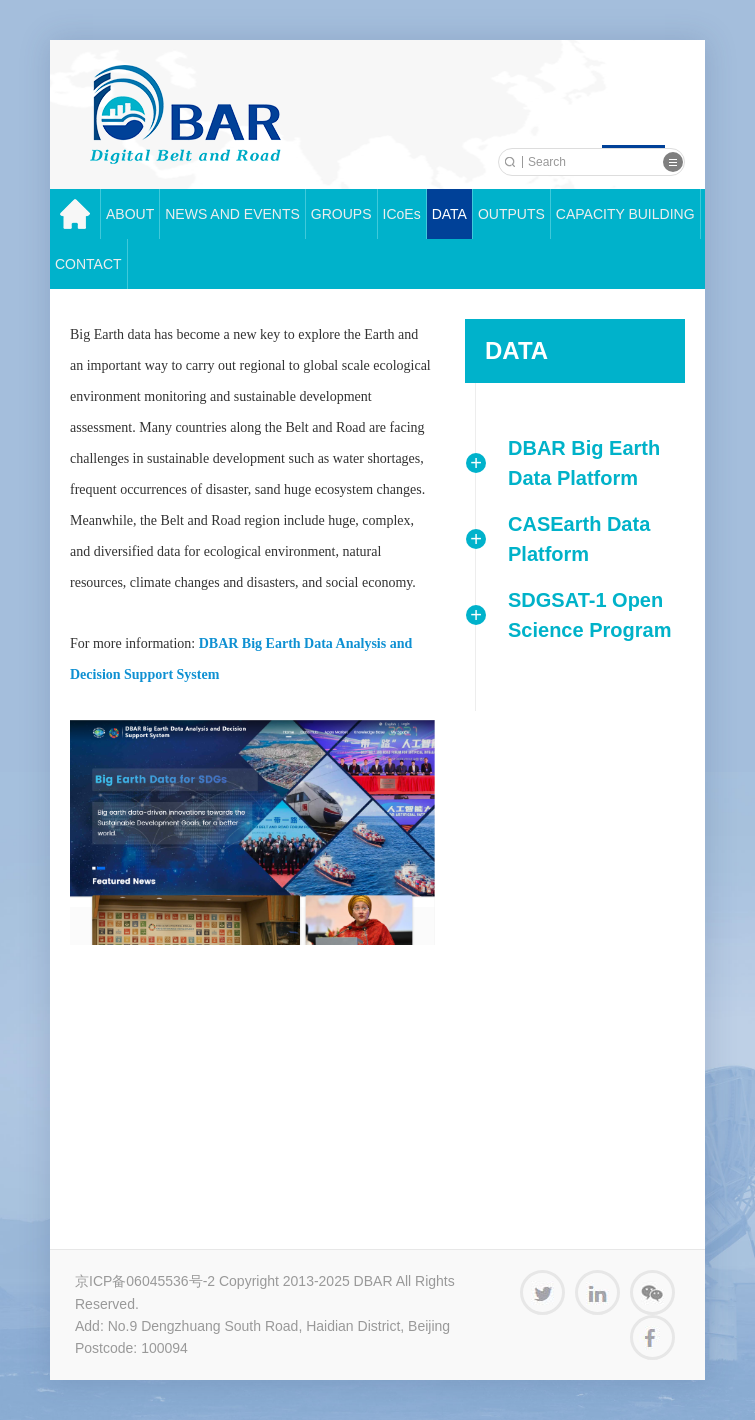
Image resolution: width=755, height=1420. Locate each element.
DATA (449, 214)
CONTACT (88, 264)
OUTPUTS (511, 214)
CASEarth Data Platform (579, 539)
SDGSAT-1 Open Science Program (589, 615)
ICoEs (402, 214)
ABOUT (130, 214)
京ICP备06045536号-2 (145, 1281)
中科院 (185, 114)
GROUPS (341, 214)
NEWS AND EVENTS (232, 214)
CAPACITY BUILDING (625, 214)
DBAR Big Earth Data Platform (584, 463)
